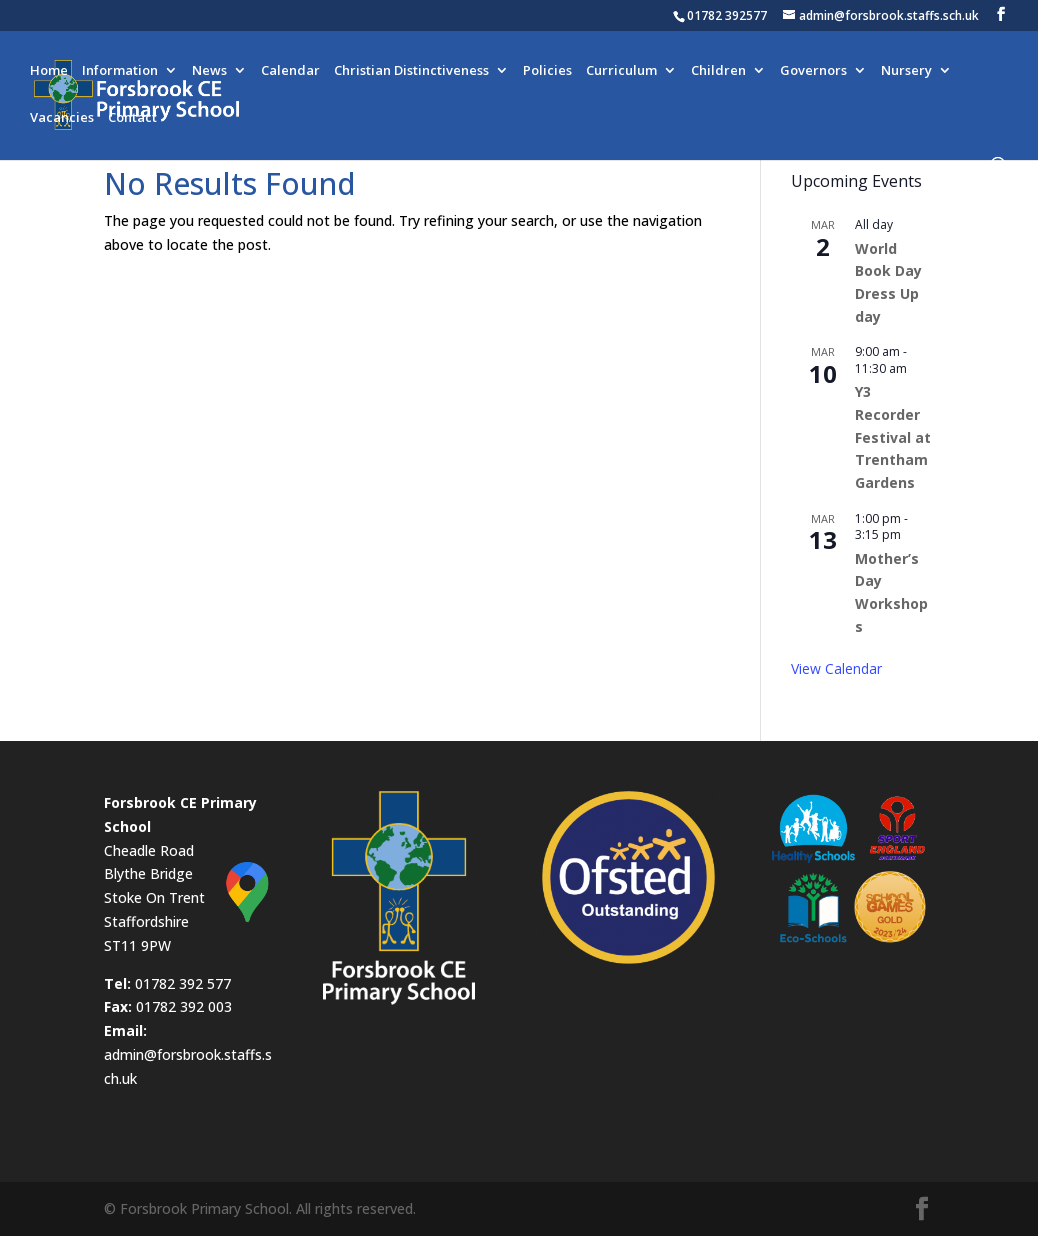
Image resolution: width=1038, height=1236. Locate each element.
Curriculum (621, 71)
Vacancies (62, 118)
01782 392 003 (184, 1006)
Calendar (290, 71)
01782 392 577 (183, 983)
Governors (813, 71)
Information (120, 71)
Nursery (906, 71)
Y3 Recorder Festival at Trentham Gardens (893, 437)
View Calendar (836, 668)
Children (718, 71)
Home (49, 71)
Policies (547, 71)
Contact (132, 118)
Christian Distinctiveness (411, 71)
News (209, 71)
